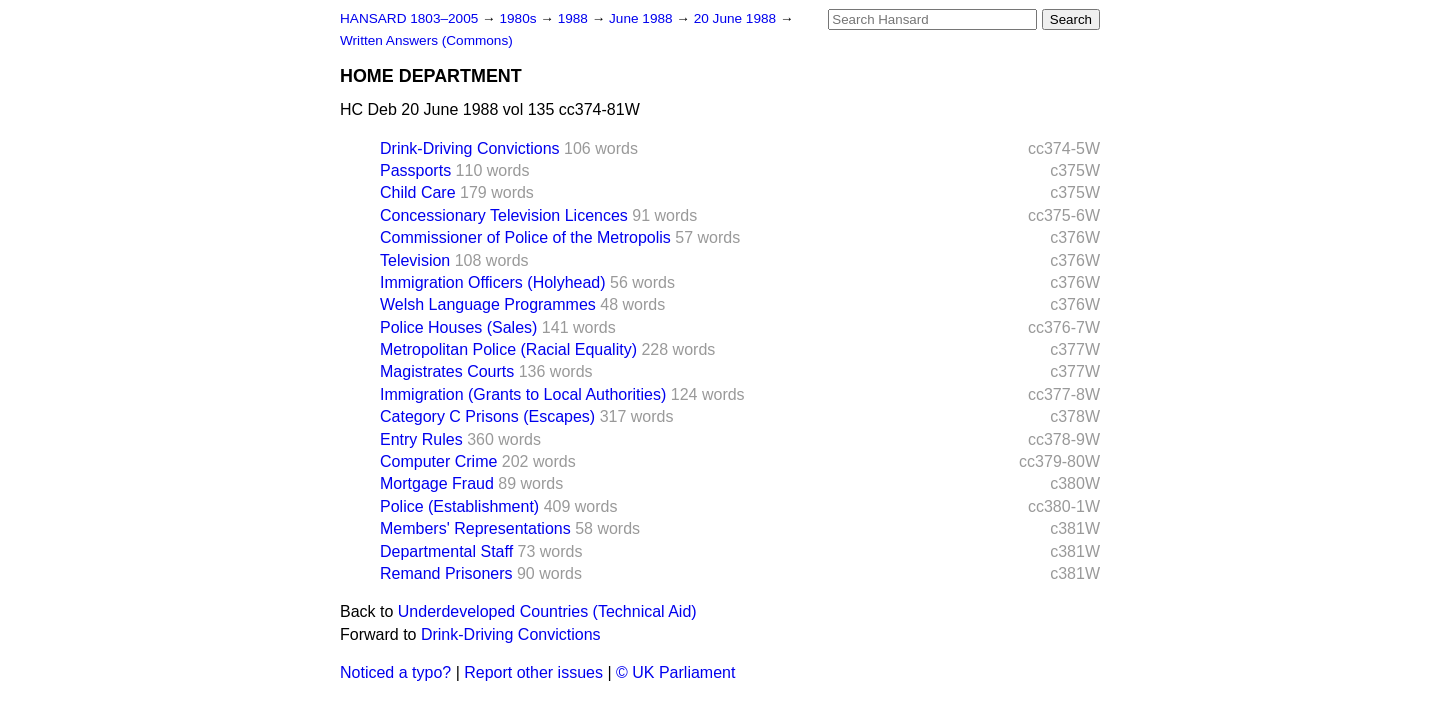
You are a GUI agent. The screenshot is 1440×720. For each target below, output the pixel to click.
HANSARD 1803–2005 (409, 18)
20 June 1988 (737, 18)
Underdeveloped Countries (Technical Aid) (547, 611)
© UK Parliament (675, 672)
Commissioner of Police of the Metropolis (525, 237)
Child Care (418, 192)
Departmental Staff (446, 551)
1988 (575, 18)
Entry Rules (421, 439)
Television (415, 260)
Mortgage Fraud (437, 483)
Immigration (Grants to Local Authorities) (523, 394)
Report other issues (533, 672)
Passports (415, 170)
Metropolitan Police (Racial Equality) (508, 349)
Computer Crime (438, 461)
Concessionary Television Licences (504, 215)
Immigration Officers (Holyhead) (493, 282)
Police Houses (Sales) (458, 327)
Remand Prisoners (446, 573)
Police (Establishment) (459, 506)
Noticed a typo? (395, 672)
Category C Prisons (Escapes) (487, 416)
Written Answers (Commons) (426, 40)
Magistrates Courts (447, 371)
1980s (519, 18)
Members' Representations (475, 528)
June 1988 (642, 18)
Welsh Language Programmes (488, 304)
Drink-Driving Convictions (470, 148)
